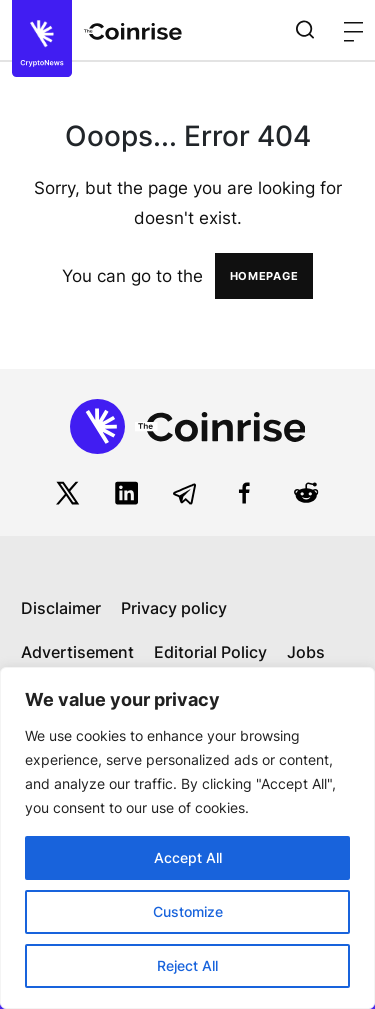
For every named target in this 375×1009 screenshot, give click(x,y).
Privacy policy (174, 608)
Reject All (187, 965)
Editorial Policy (210, 652)
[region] (187, 838)
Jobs (306, 652)
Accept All (188, 857)
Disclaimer (61, 608)
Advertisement (77, 652)
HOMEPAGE (264, 276)
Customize (188, 911)
